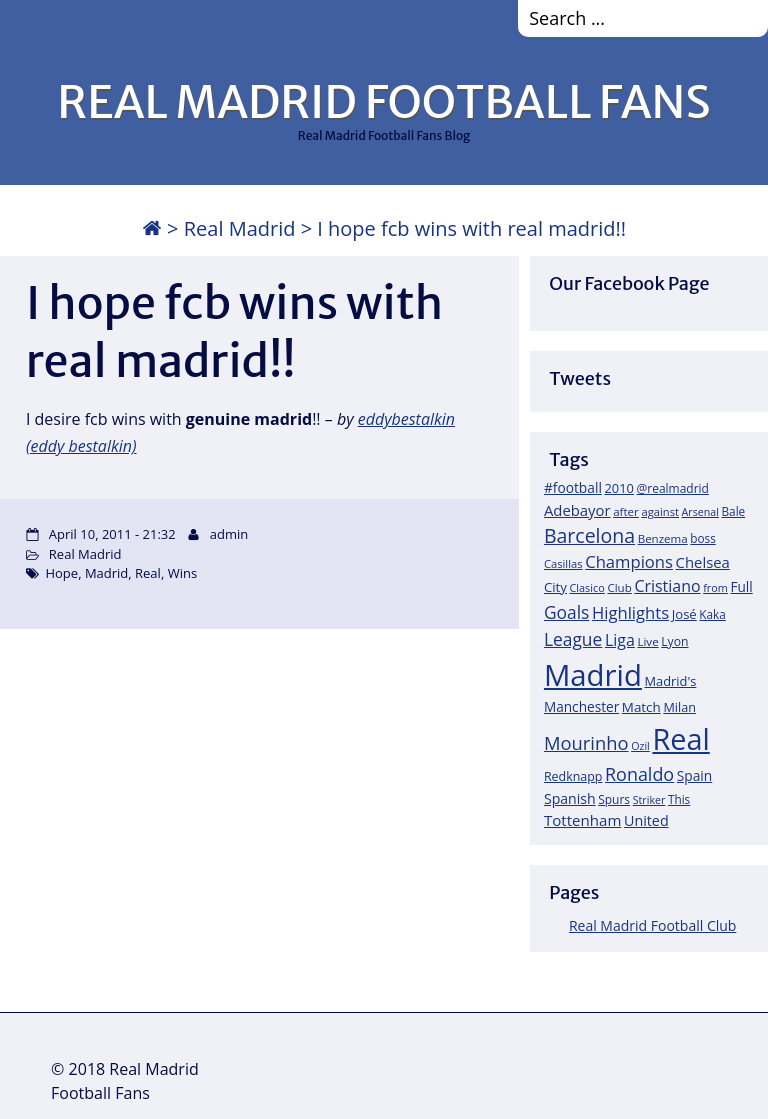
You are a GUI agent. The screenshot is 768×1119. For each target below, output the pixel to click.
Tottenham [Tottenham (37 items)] (582, 820)
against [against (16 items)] (660, 511)
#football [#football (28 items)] (573, 487)
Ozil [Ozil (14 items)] (640, 746)
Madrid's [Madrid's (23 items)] (670, 681)
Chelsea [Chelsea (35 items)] (703, 562)
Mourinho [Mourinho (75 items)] (586, 742)
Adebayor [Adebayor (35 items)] (577, 510)
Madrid (106, 573)
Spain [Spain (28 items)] (695, 775)
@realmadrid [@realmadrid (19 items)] (673, 488)
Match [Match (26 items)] (641, 707)
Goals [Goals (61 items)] (566, 612)
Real (148, 573)
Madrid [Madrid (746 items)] (593, 675)
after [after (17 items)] (626, 511)
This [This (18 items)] (679, 799)
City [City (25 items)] (555, 587)
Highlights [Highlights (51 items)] (630, 612)
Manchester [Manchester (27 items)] (581, 706)
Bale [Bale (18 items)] (734, 511)
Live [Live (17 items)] (647, 641)
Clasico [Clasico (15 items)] (586, 587)
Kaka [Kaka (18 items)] (712, 614)
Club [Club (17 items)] (619, 587)
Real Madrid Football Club (652, 925)
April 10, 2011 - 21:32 (112, 534)
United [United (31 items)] (646, 820)
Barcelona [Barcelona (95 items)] (589, 535)
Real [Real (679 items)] (680, 738)
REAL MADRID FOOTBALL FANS (383, 102)
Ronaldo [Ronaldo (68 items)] (639, 774)
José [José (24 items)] (684, 614)
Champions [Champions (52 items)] (629, 561)
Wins (182, 573)
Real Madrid (240, 228)
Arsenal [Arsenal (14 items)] (700, 512)
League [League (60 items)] (573, 639)
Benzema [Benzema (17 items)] (663, 538)
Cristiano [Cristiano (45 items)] (667, 586)
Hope (61, 573)
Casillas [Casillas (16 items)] (563, 563)
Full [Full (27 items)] (741, 586)
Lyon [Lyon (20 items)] (674, 641)
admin (229, 534)
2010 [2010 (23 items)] (618, 488)
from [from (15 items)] (715, 587)
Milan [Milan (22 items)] (679, 707)
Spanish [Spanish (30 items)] (570, 798)
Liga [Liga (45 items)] (620, 640)
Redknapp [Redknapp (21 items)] (573, 776)
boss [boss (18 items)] (703, 538)
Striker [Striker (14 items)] (649, 800)
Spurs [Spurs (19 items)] (614, 799)
